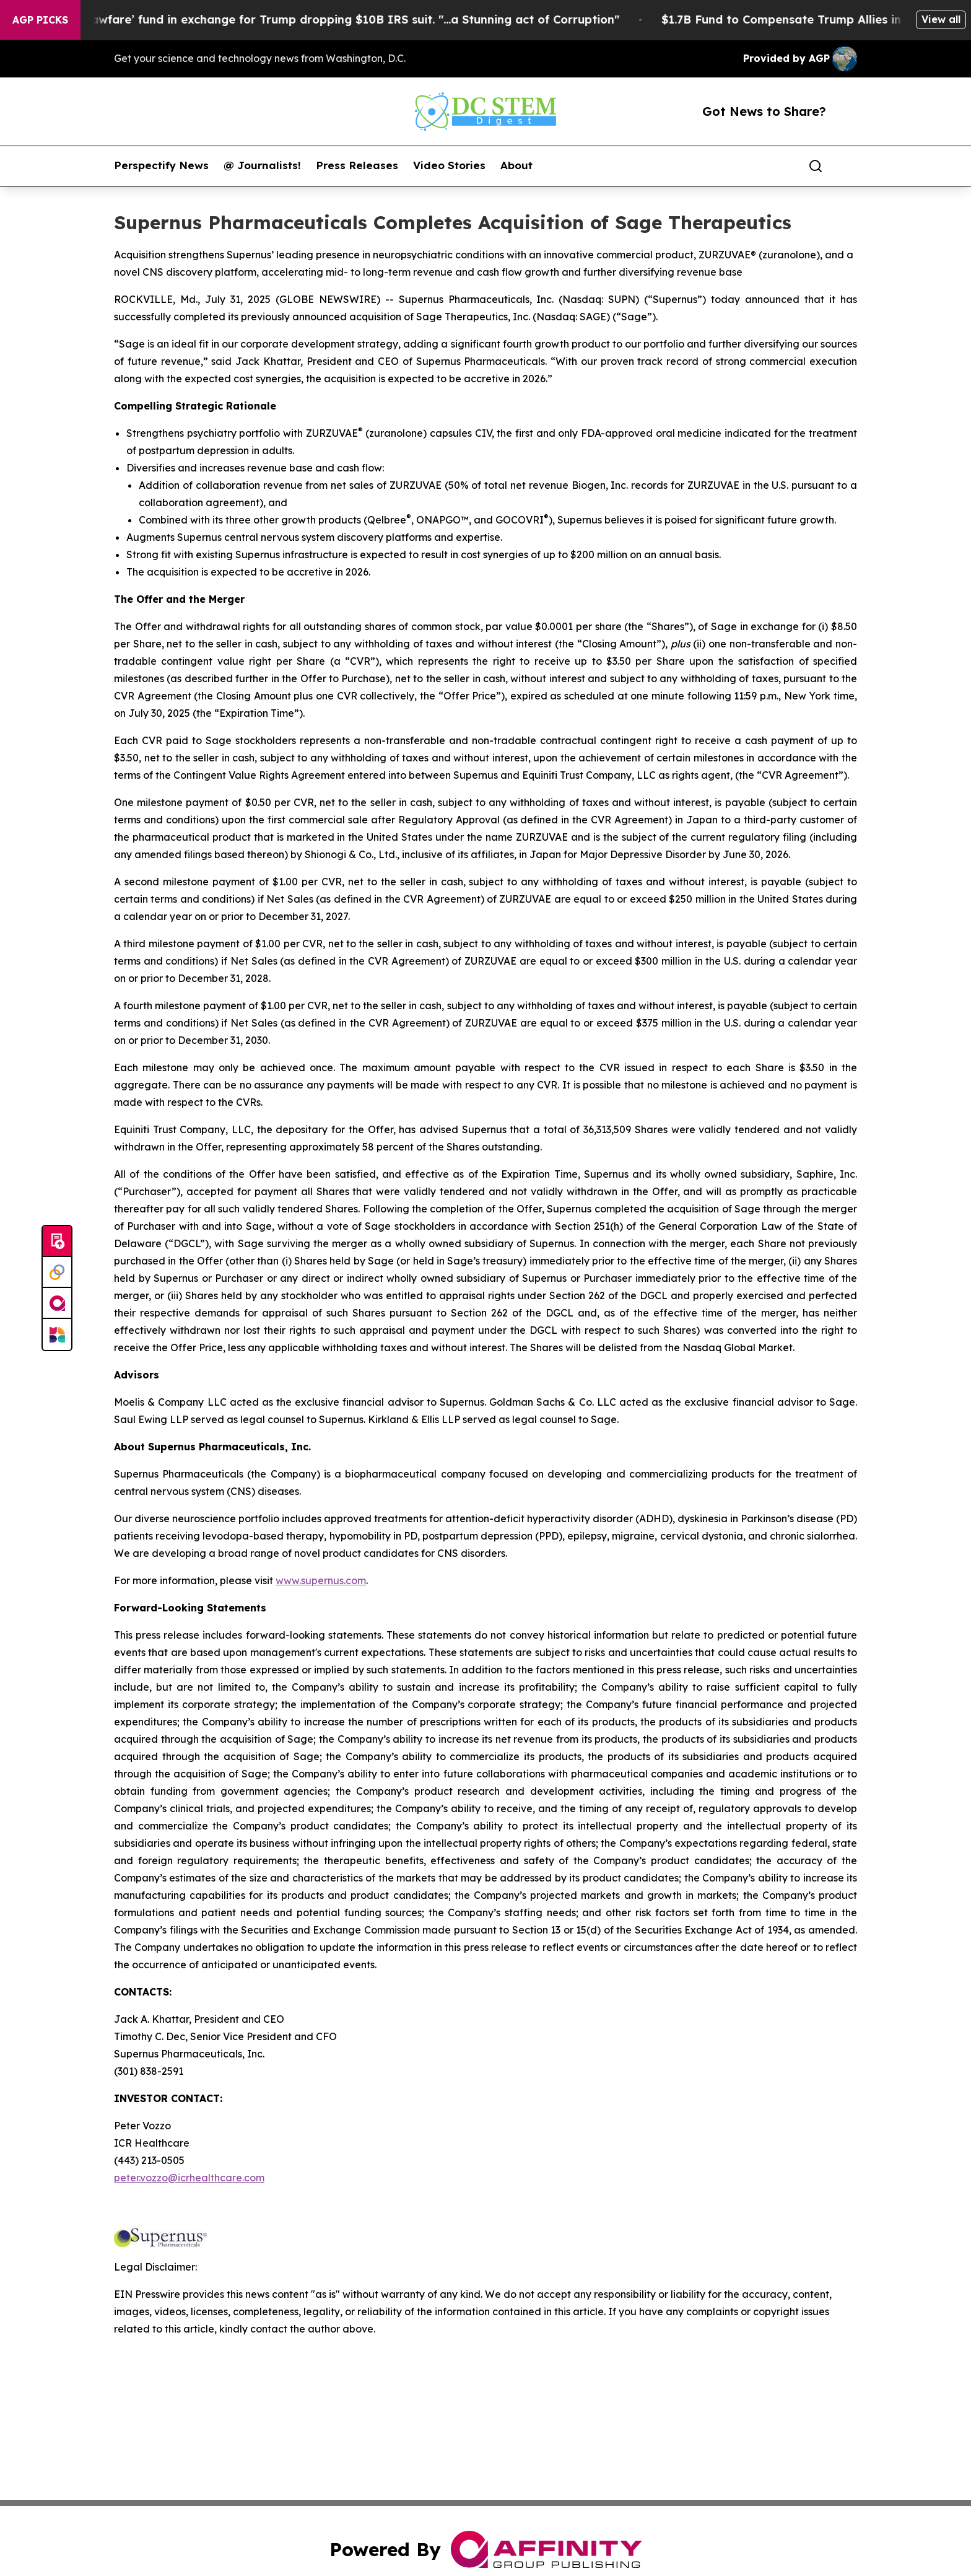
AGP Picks (40, 20)
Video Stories (449, 165)
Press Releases (357, 165)
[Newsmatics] (57, 1334)
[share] (848, 166)
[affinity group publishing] (57, 1303)
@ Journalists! (262, 165)
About (516, 165)
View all (940, 19)
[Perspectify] (57, 1272)
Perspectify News (161, 165)
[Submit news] (57, 1241)
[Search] (815, 166)
